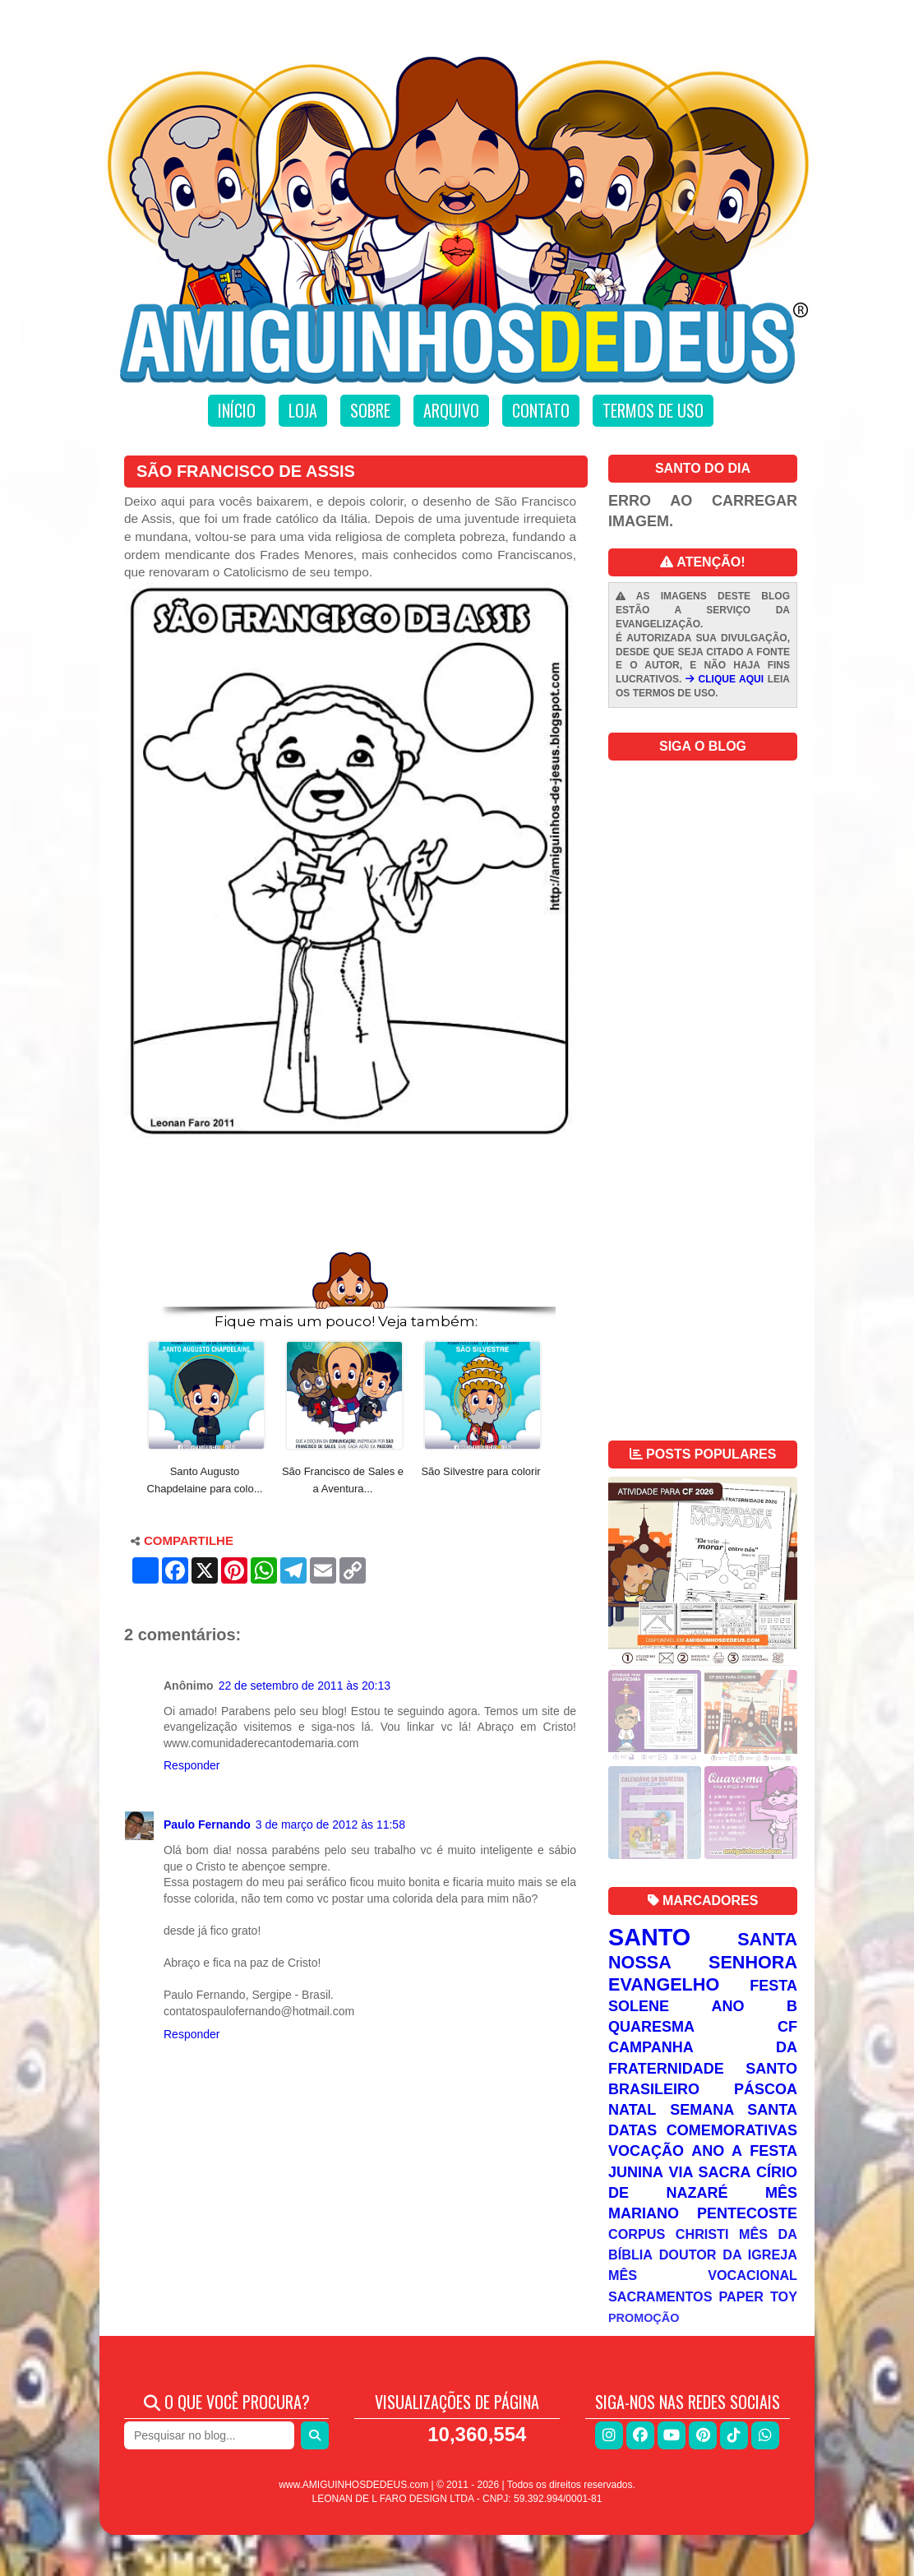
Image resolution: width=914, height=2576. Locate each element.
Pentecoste (747, 2213)
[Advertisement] (350, 1198)
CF (787, 2027)
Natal (632, 2110)
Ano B (754, 2006)
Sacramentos (660, 2296)
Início (237, 410)
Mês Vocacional (702, 2275)
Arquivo (451, 410)
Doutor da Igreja (728, 2254)
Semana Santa (733, 2110)
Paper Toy (757, 2296)
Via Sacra (710, 2172)
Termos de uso (653, 410)
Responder (192, 1765)
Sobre (370, 410)
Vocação (646, 2151)
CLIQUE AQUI (725, 679)
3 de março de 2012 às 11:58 (330, 1824)
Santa (767, 1939)
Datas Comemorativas (702, 2130)
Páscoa (765, 2089)
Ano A (716, 2151)
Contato (541, 410)
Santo (649, 1937)
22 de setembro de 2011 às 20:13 (304, 1685)
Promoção (643, 2317)
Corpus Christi (668, 2234)
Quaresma (651, 2027)
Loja (303, 410)
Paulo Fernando (207, 1824)
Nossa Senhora (702, 1962)
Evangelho (663, 1984)
